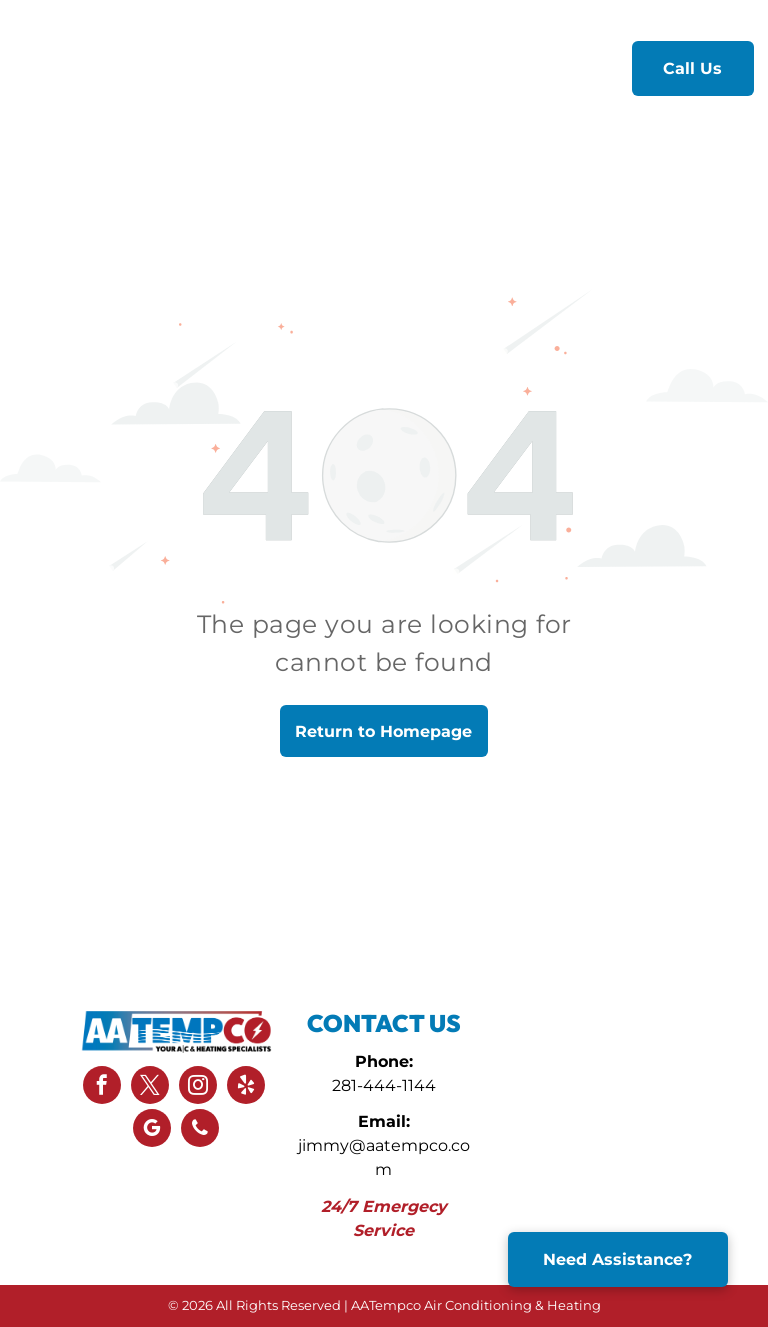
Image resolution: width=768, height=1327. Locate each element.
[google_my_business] (152, 1130)
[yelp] (246, 1087)
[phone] (200, 1130)
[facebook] (102, 1087)
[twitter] (150, 1087)
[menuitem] (253, 67)
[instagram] (198, 1087)
